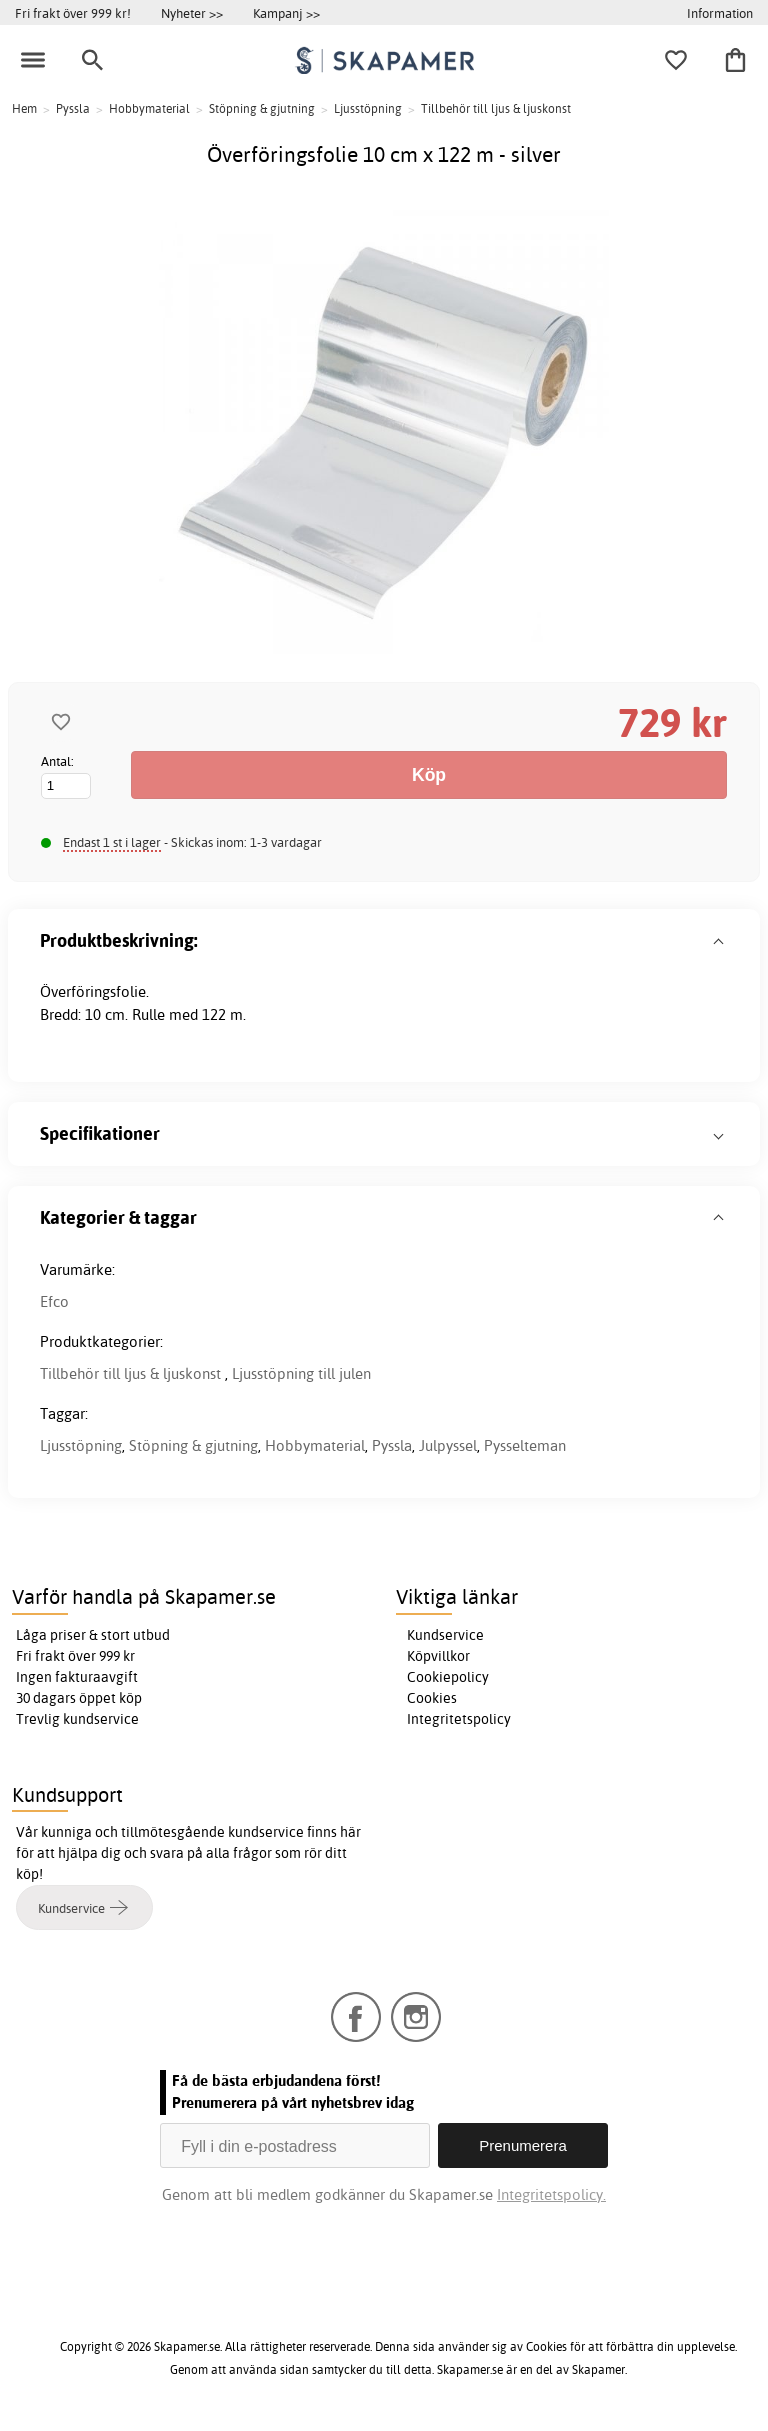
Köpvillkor (438, 1656)
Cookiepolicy (448, 1677)
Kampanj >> (286, 13)
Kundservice (445, 1635)
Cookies (432, 1698)
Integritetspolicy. (551, 2194)
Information (720, 13)
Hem (24, 108)
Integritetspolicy (459, 1719)
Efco (54, 1301)
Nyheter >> (192, 13)
